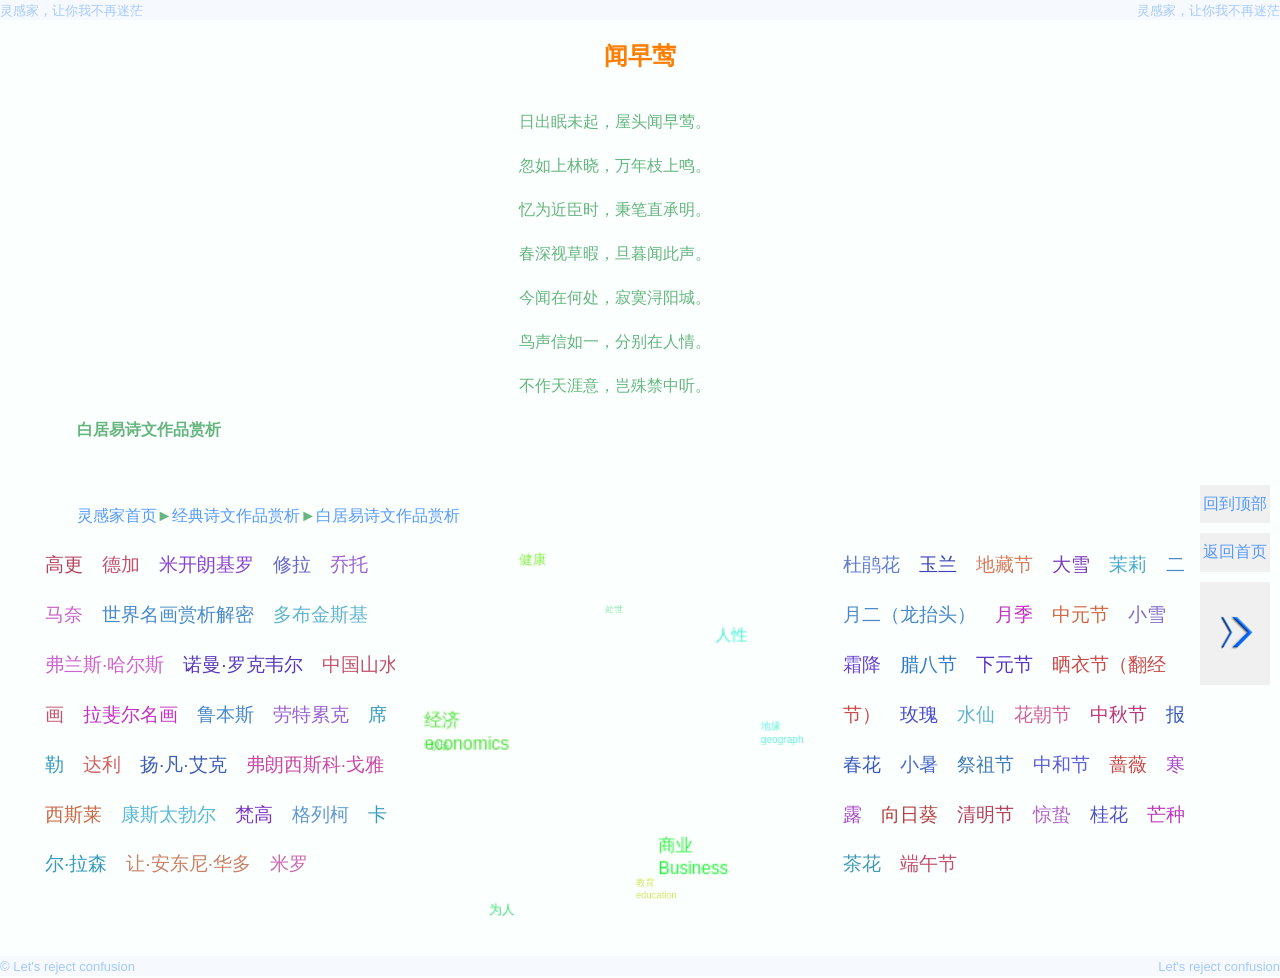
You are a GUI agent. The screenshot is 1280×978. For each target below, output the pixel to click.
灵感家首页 (117, 515)
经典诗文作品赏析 (236, 515)
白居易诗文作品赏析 (388, 515)
